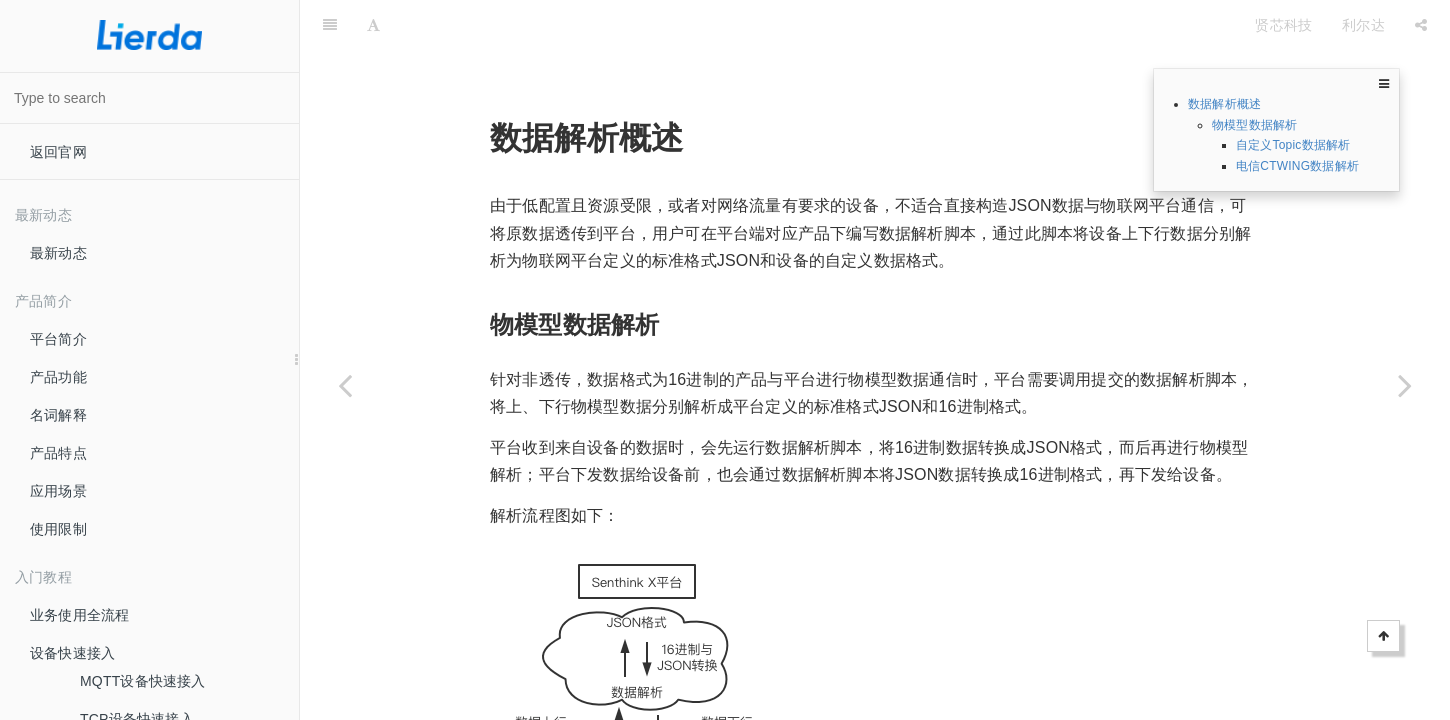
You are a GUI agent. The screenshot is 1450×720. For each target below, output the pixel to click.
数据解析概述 (1224, 104)
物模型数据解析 (1254, 125)
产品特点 (58, 453)
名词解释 (58, 415)
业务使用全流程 (79, 615)
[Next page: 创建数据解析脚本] (1405, 385)
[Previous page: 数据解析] (345, 385)
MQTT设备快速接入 (143, 681)
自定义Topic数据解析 (1293, 145)
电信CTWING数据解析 (1297, 166)
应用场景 (58, 491)
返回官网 (58, 152)
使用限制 (58, 529)
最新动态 (58, 253)
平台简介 (58, 339)
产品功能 (58, 377)
